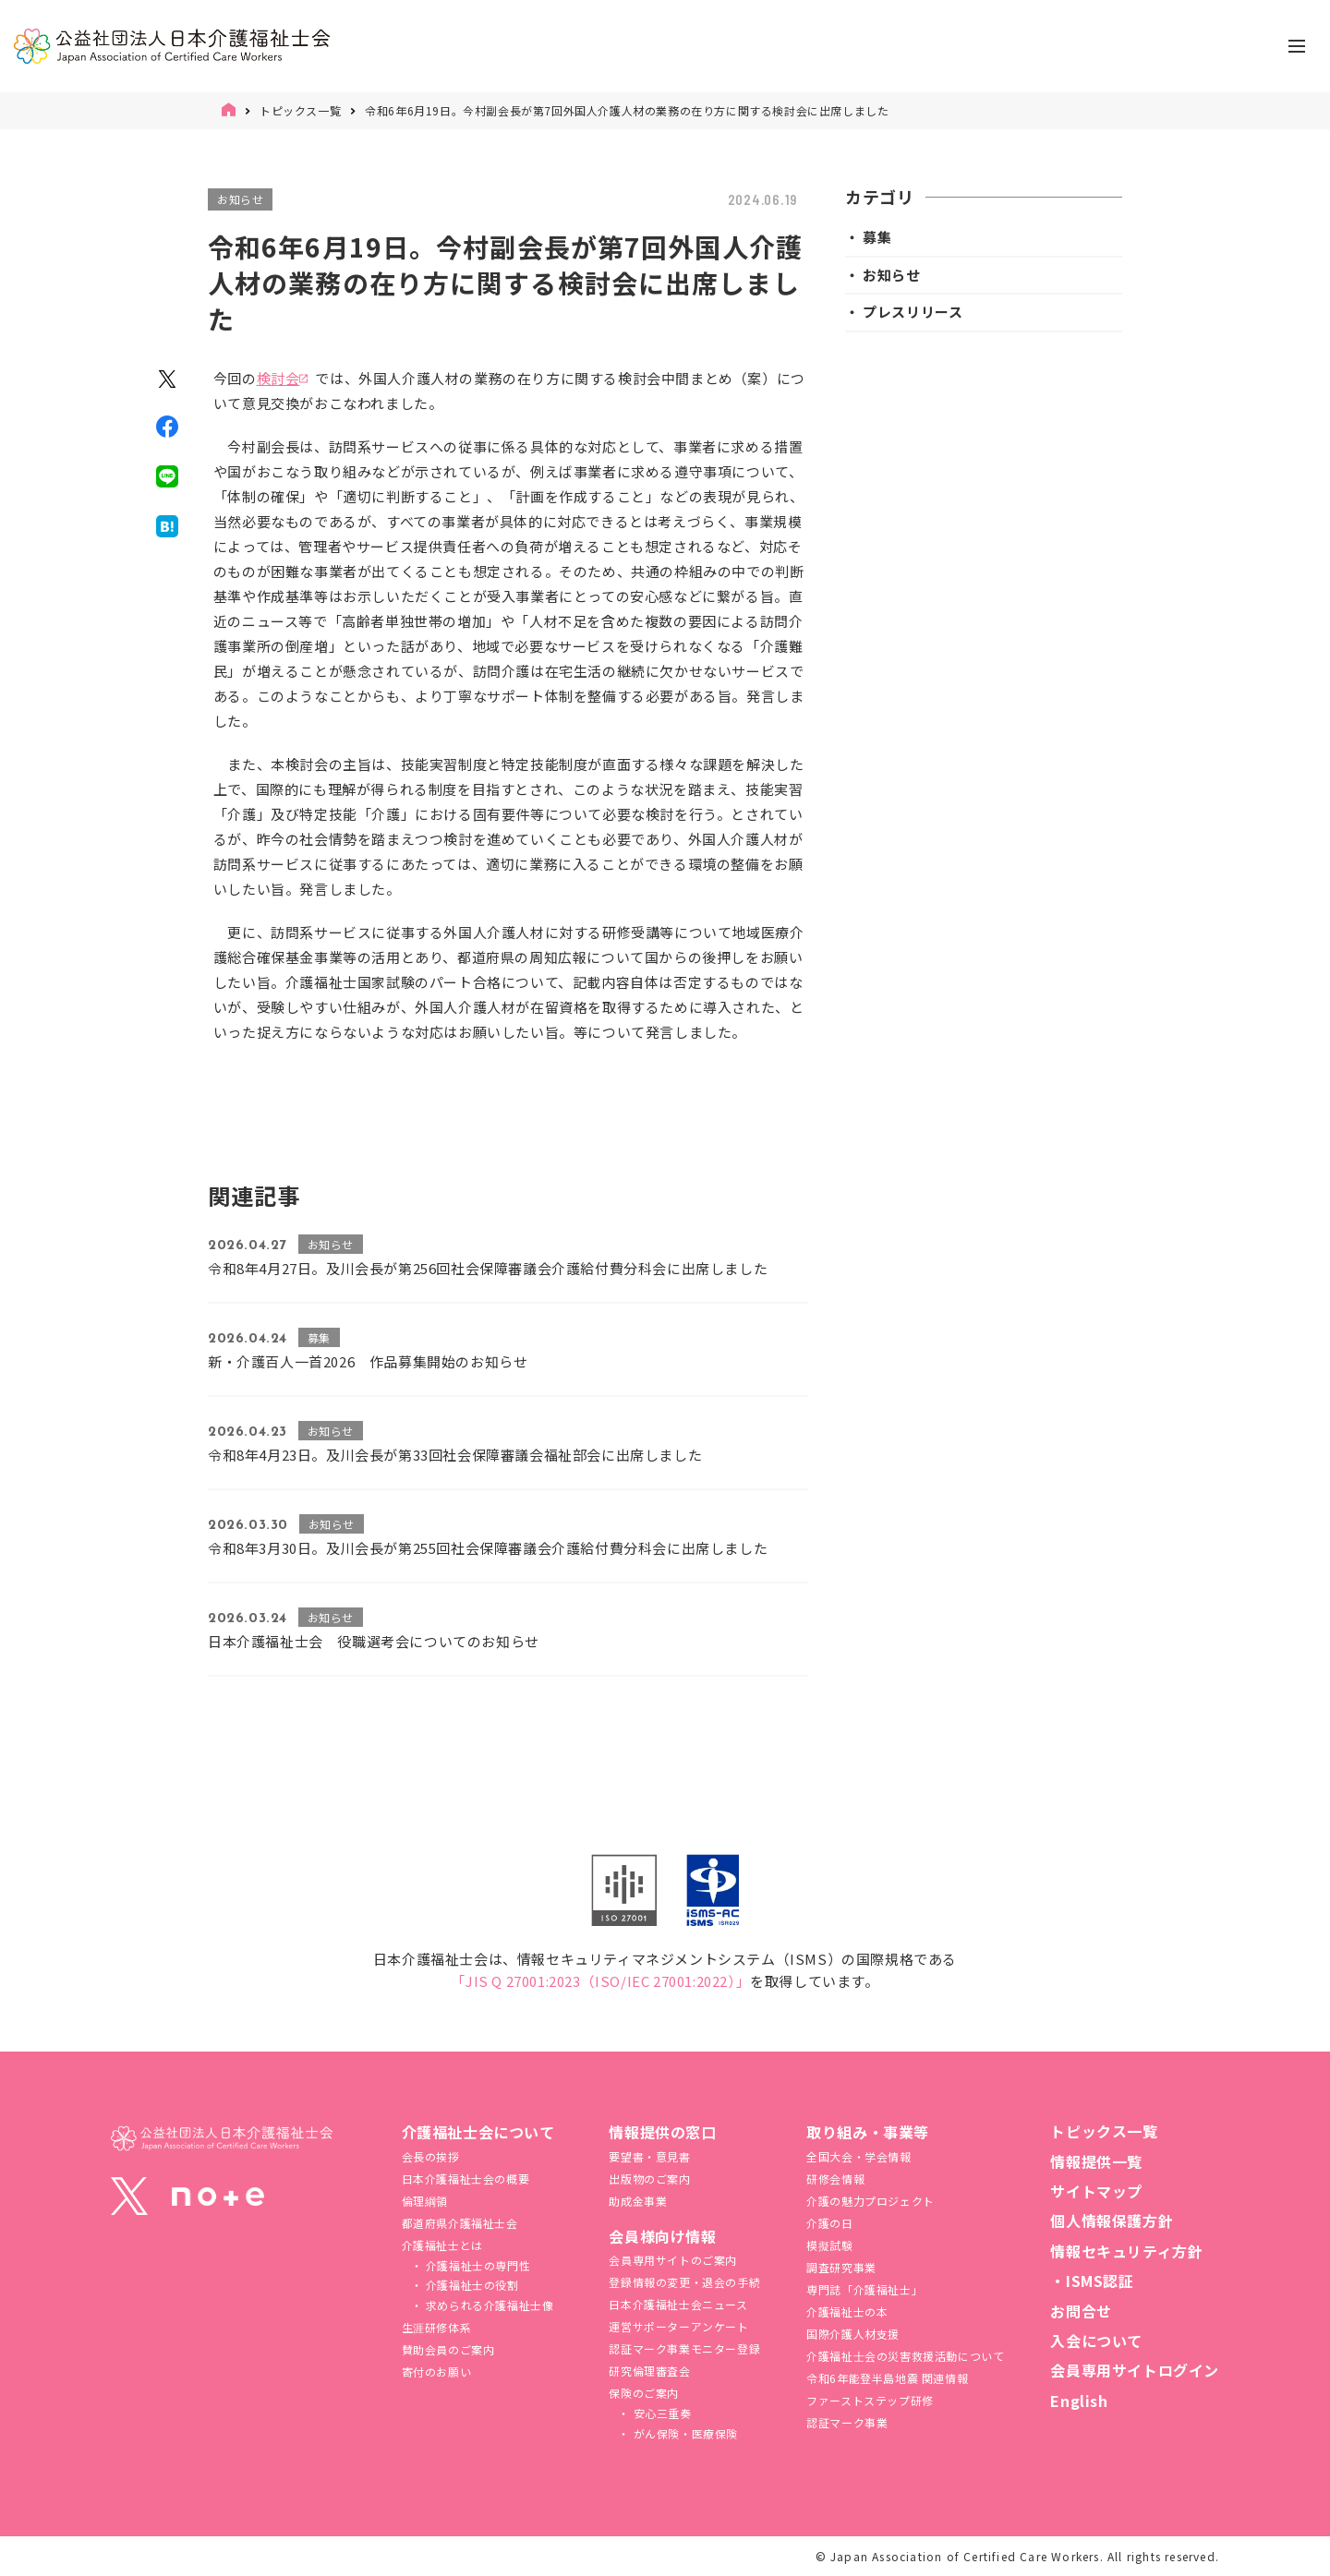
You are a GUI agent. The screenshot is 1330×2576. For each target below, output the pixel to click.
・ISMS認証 (1091, 2280)
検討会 (278, 378)
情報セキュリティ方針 (1126, 2251)
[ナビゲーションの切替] (1296, 46)
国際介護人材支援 (853, 2333)
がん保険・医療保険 (684, 2433)
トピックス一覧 (300, 110)
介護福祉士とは (442, 2245)
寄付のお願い (437, 2371)
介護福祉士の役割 (470, 2285)
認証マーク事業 (847, 2422)
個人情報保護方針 (1111, 2220)
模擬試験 (829, 2245)
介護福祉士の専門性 (476, 2265)
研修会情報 (835, 2178)
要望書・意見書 (649, 2156)
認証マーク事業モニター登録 (684, 2348)
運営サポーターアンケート (678, 2326)
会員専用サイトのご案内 (673, 2260)
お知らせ (240, 199)
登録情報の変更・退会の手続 (684, 2282)
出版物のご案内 (649, 2178)
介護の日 (829, 2223)
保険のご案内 (644, 2393)
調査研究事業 (841, 2267)
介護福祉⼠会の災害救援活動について (905, 2356)
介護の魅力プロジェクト (870, 2201)
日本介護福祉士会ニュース (678, 2304)
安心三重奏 (661, 2413)
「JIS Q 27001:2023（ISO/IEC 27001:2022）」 (600, 1981)
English (1078, 2400)
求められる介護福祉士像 (487, 2305)
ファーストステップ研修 (870, 2400)
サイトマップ (1096, 2191)
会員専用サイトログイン (1134, 2370)
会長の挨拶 (431, 2156)
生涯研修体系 (437, 2327)
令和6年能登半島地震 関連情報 (887, 2378)
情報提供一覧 (1096, 2161)
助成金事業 (638, 2201)
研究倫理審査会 (649, 2370)
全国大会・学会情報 (858, 2156)
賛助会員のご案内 (448, 2349)
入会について (1096, 2340)
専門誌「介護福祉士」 (864, 2289)
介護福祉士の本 (847, 2311)
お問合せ (1080, 2311)
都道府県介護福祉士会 (460, 2223)
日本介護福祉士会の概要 (466, 2178)
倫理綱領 (425, 2201)
